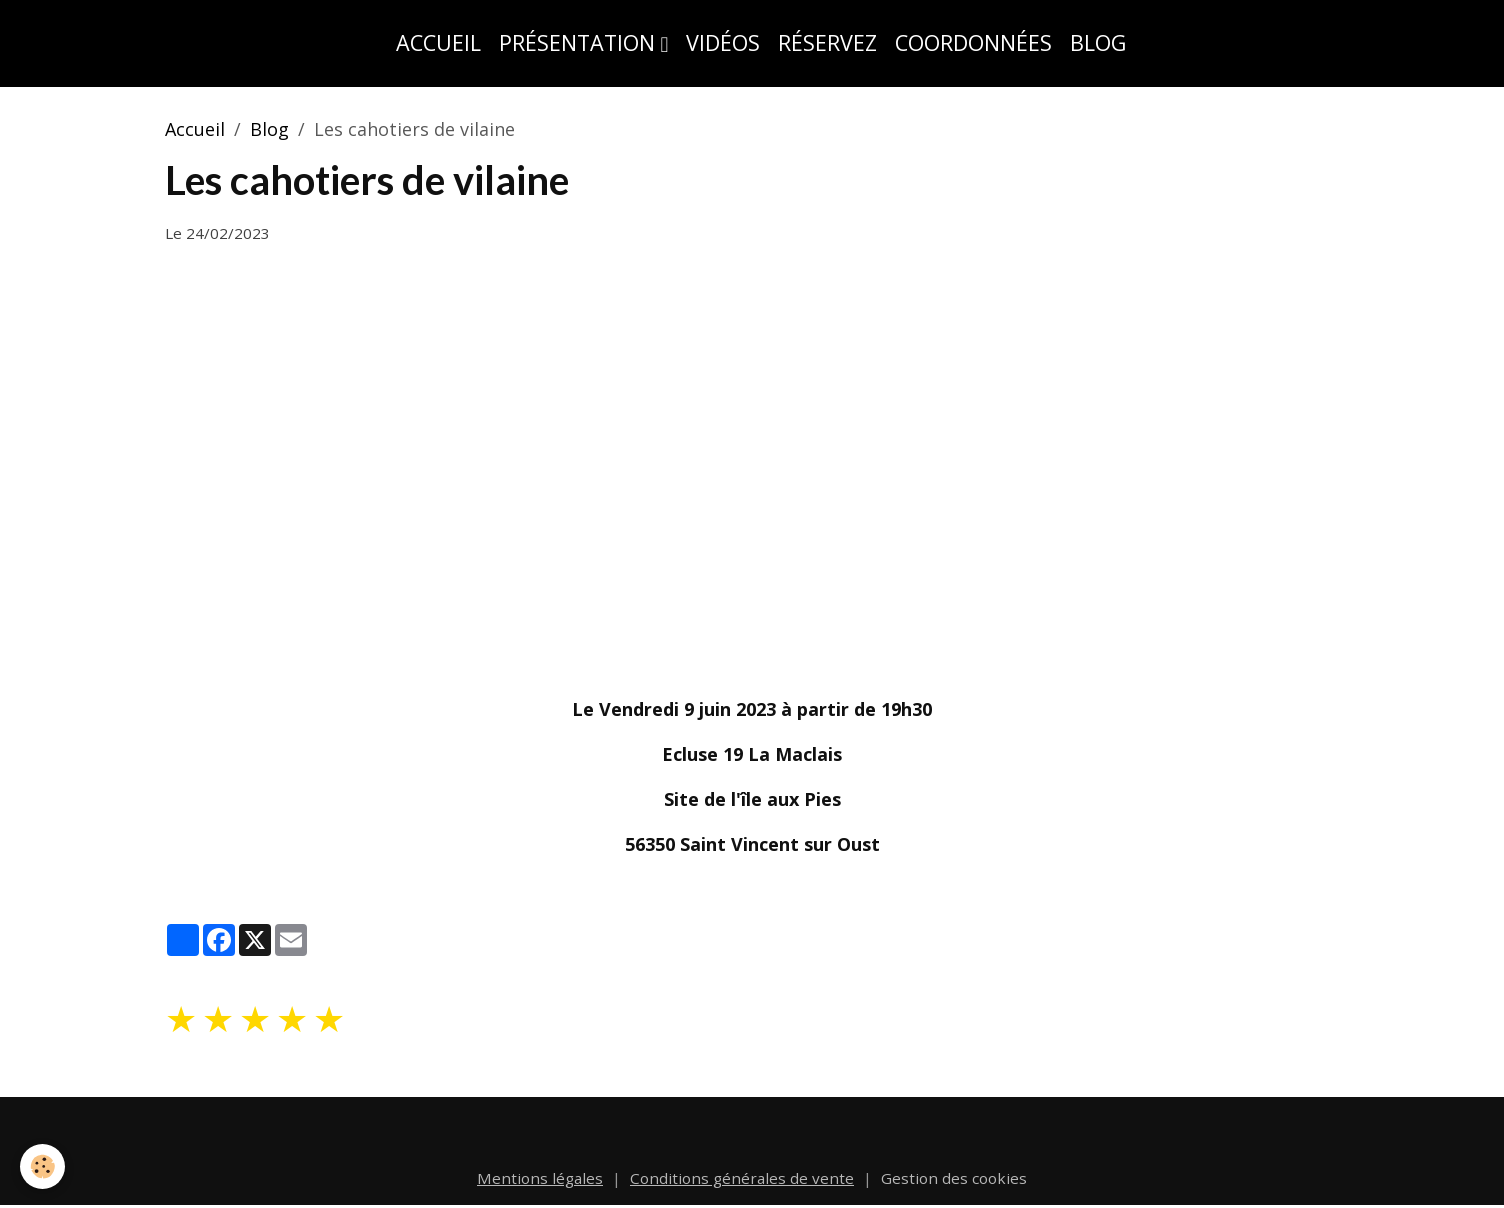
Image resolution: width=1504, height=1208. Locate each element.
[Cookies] (42, 1166)
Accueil (438, 42)
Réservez (827, 42)
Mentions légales (540, 1178)
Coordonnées (973, 42)
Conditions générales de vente (742, 1178)
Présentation (580, 42)
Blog (1098, 42)
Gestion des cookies (954, 1178)
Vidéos (723, 42)
